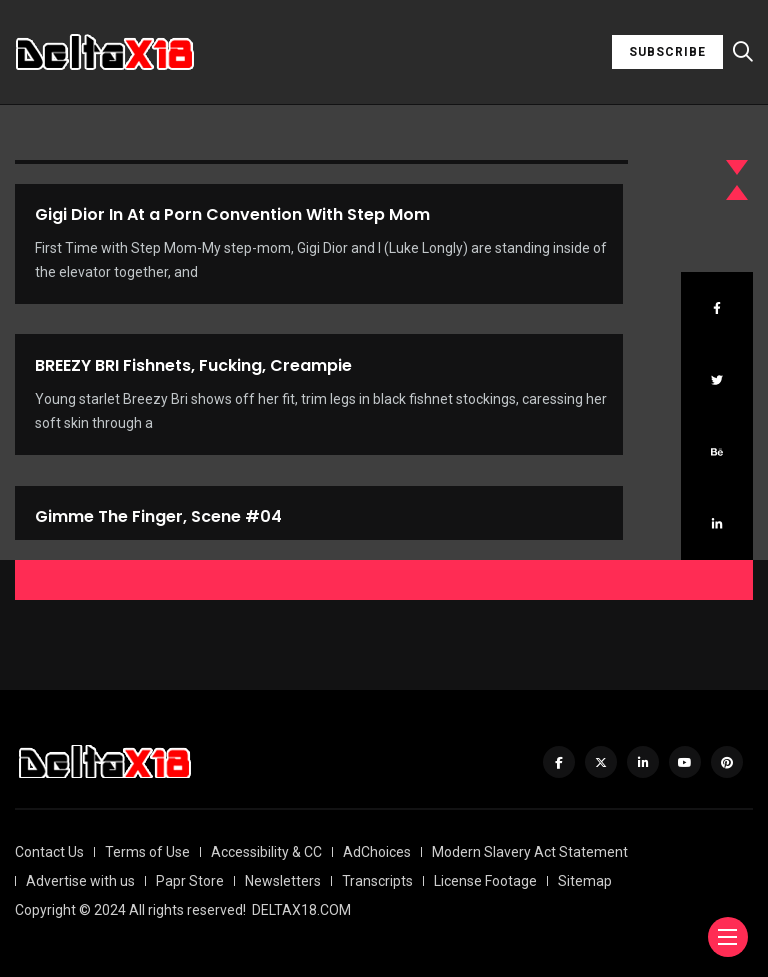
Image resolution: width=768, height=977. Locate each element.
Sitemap (585, 881)
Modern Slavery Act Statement (530, 852)
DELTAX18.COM (301, 910)
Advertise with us (80, 881)
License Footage (485, 881)
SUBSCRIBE (667, 52)
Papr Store (190, 881)
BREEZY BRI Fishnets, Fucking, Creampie (193, 369)
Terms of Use (147, 852)
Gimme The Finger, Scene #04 (158, 532)
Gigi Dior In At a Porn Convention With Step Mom (232, 214)
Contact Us (49, 852)
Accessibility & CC (266, 852)
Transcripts (377, 881)
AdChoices (377, 852)
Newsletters (283, 881)
